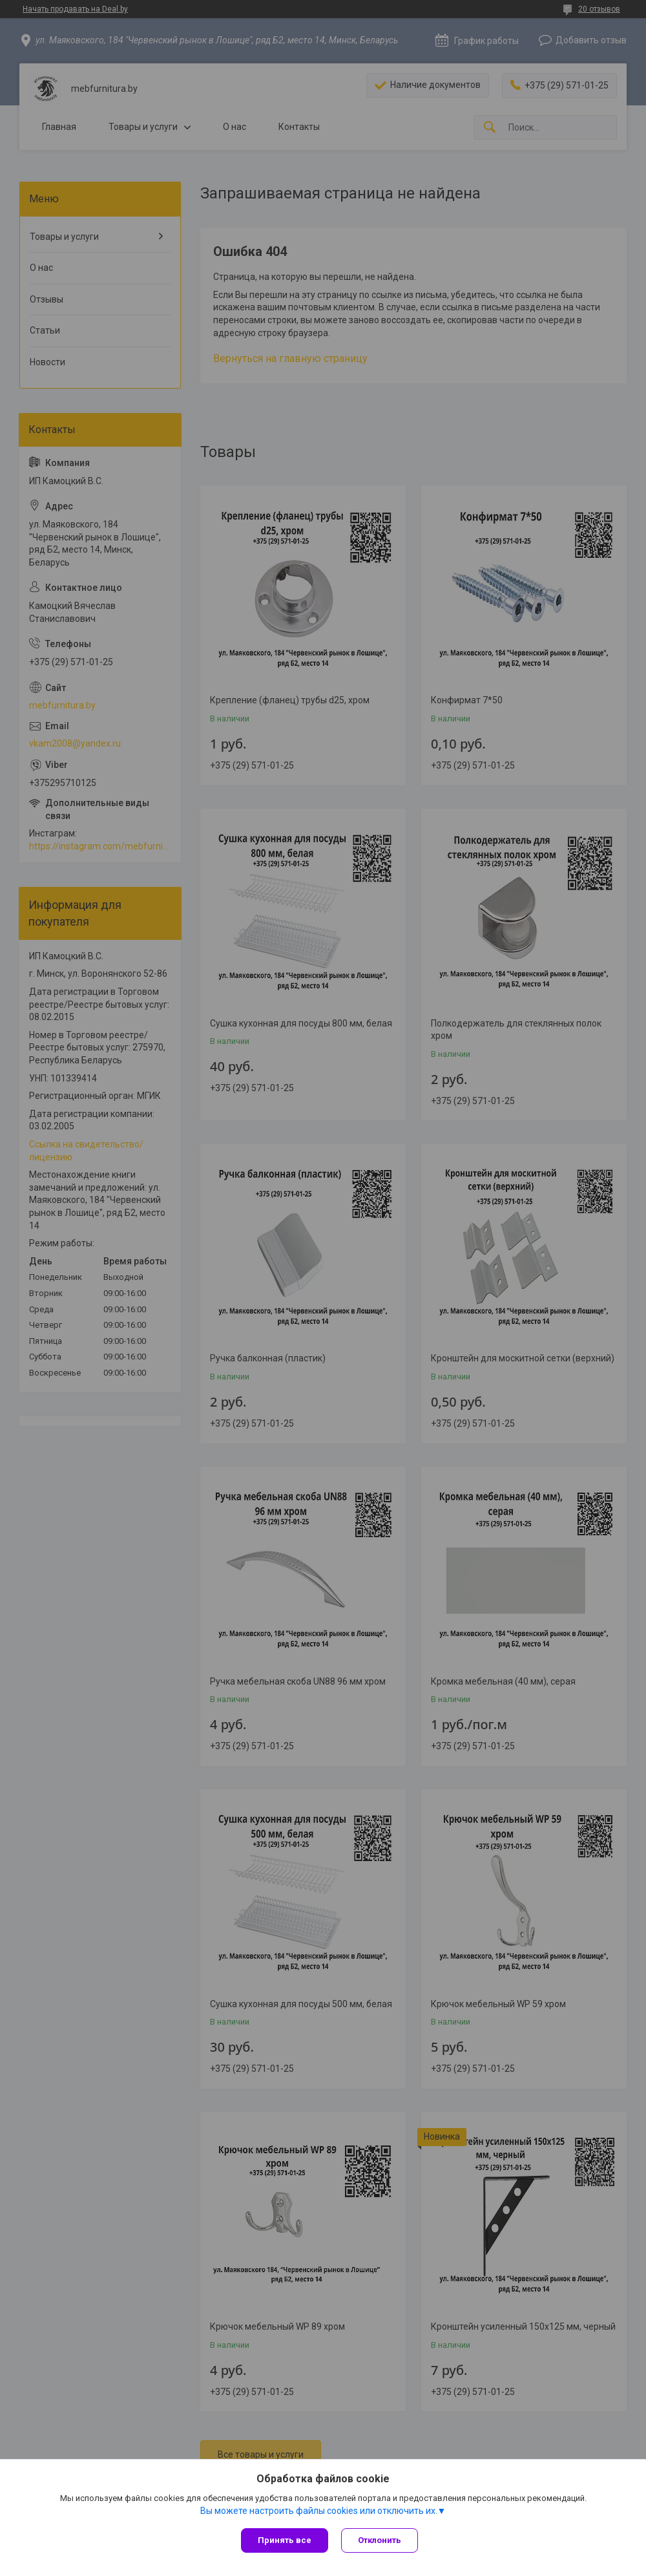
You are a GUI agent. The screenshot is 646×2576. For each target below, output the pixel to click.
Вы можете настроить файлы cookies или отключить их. (318, 2511)
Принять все (284, 2540)
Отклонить (379, 2540)
